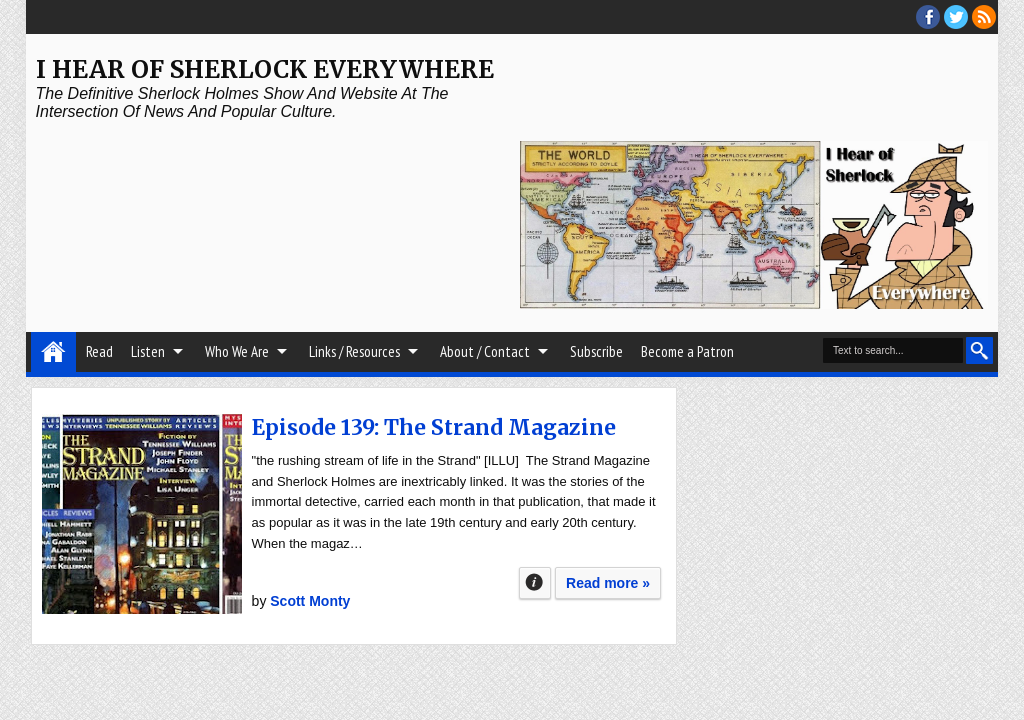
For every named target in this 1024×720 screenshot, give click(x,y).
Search (979, 350)
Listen (148, 351)
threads (956, 17)
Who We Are (237, 351)
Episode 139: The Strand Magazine (434, 427)
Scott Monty (310, 601)
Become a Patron (687, 351)
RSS (984, 17)
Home (53, 352)
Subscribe (596, 351)
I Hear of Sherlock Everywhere (265, 69)
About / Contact (485, 351)
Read (99, 351)
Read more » (608, 583)
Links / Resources (354, 351)
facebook (928, 17)
